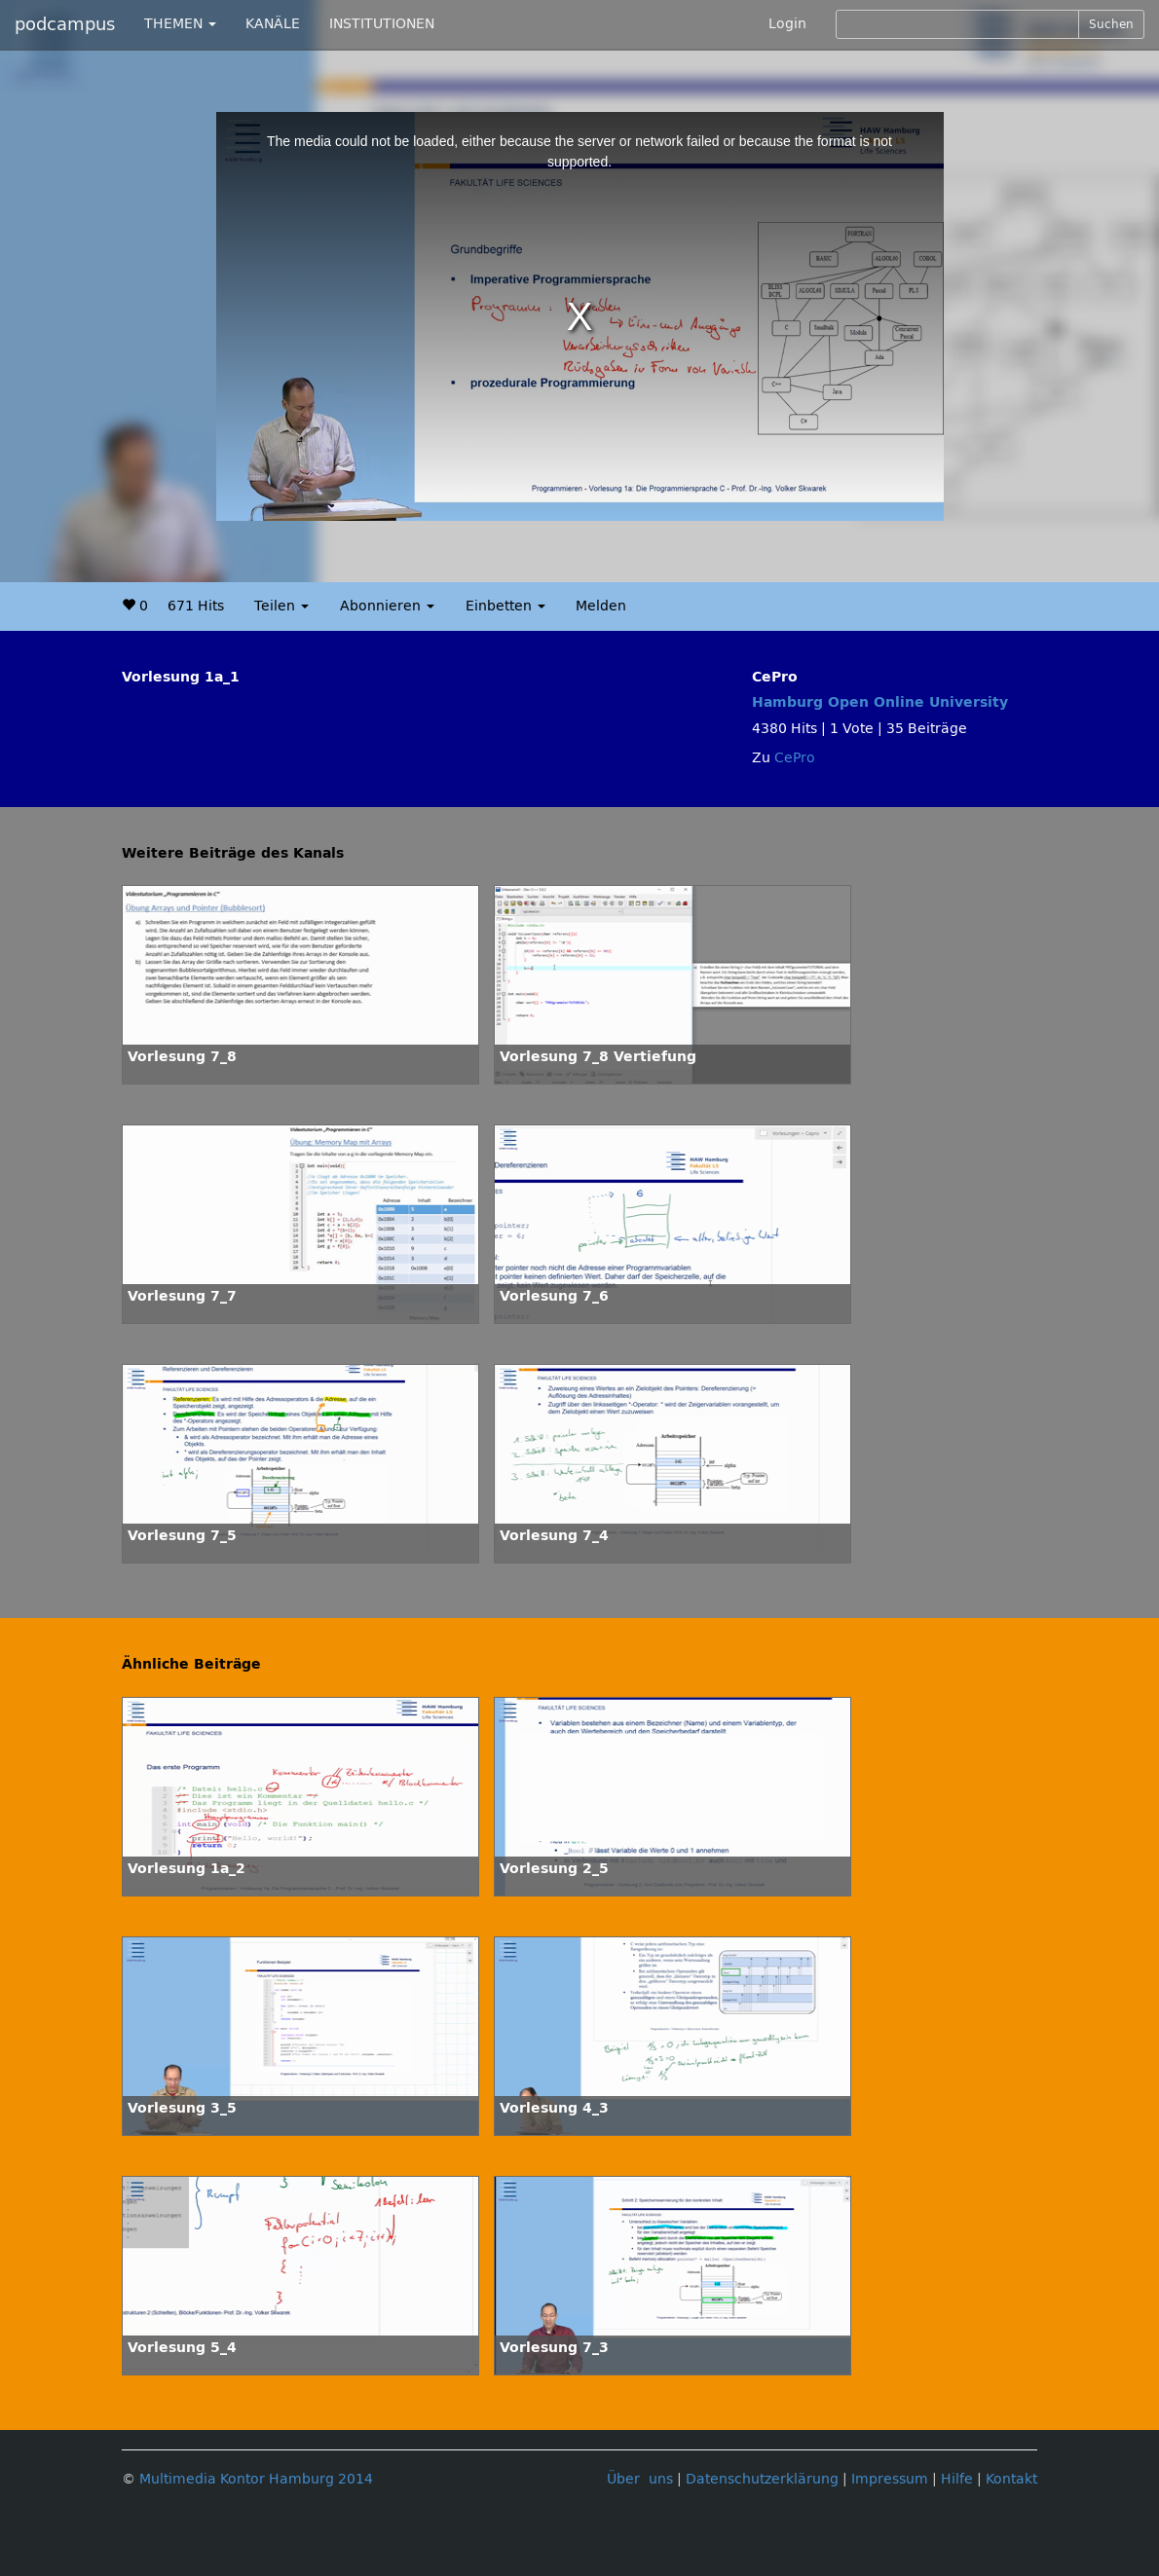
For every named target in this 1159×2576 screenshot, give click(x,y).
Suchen (1111, 24)
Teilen (281, 606)
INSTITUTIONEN (381, 24)
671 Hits (196, 606)
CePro (794, 758)
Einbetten (505, 606)
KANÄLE (272, 24)
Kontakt (1011, 2479)
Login (787, 24)
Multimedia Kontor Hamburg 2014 (256, 2479)
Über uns (640, 2479)
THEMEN (180, 24)
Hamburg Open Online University (880, 702)
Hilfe (957, 2479)
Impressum (889, 2479)
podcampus (65, 24)
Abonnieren (387, 606)
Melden (601, 606)
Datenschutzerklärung (762, 2479)
